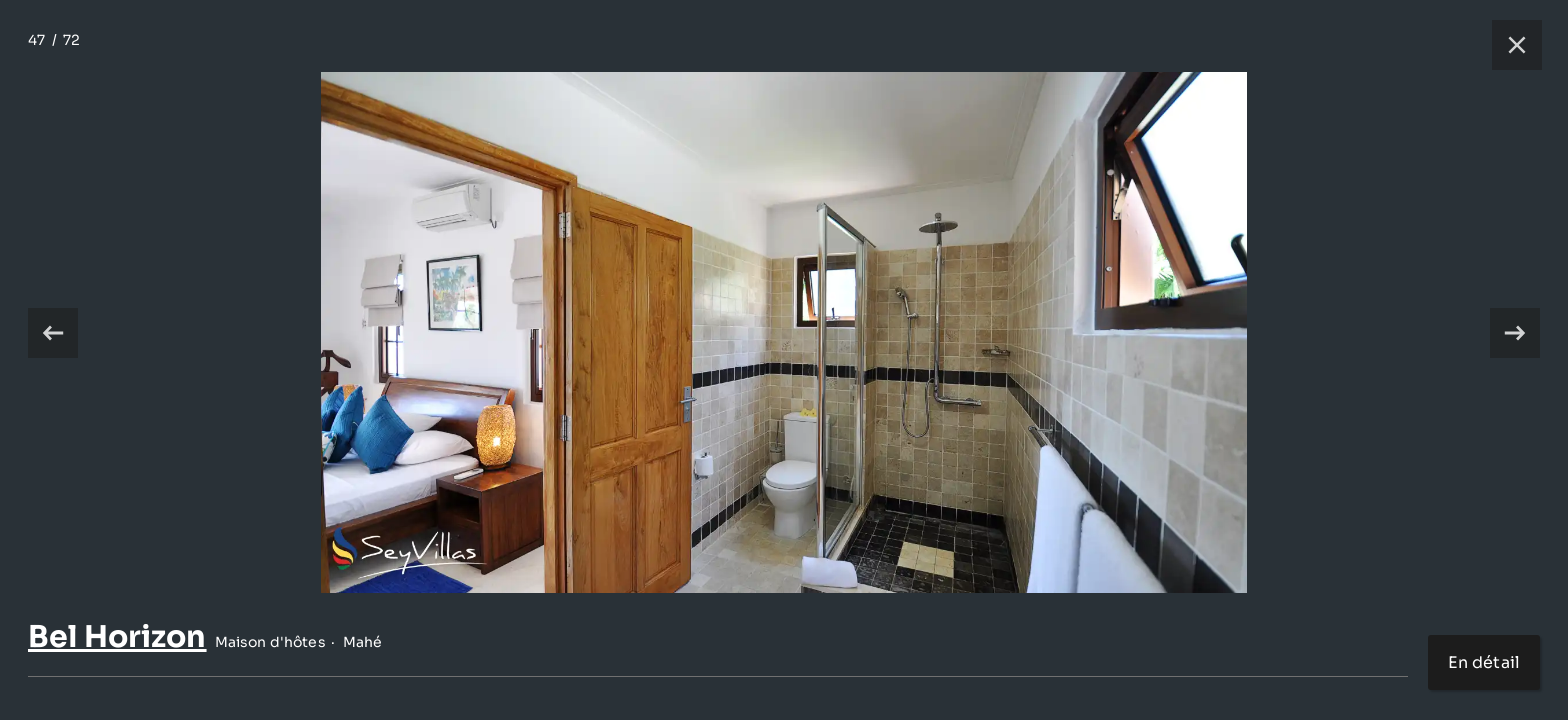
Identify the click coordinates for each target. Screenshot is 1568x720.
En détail (1484, 662)
